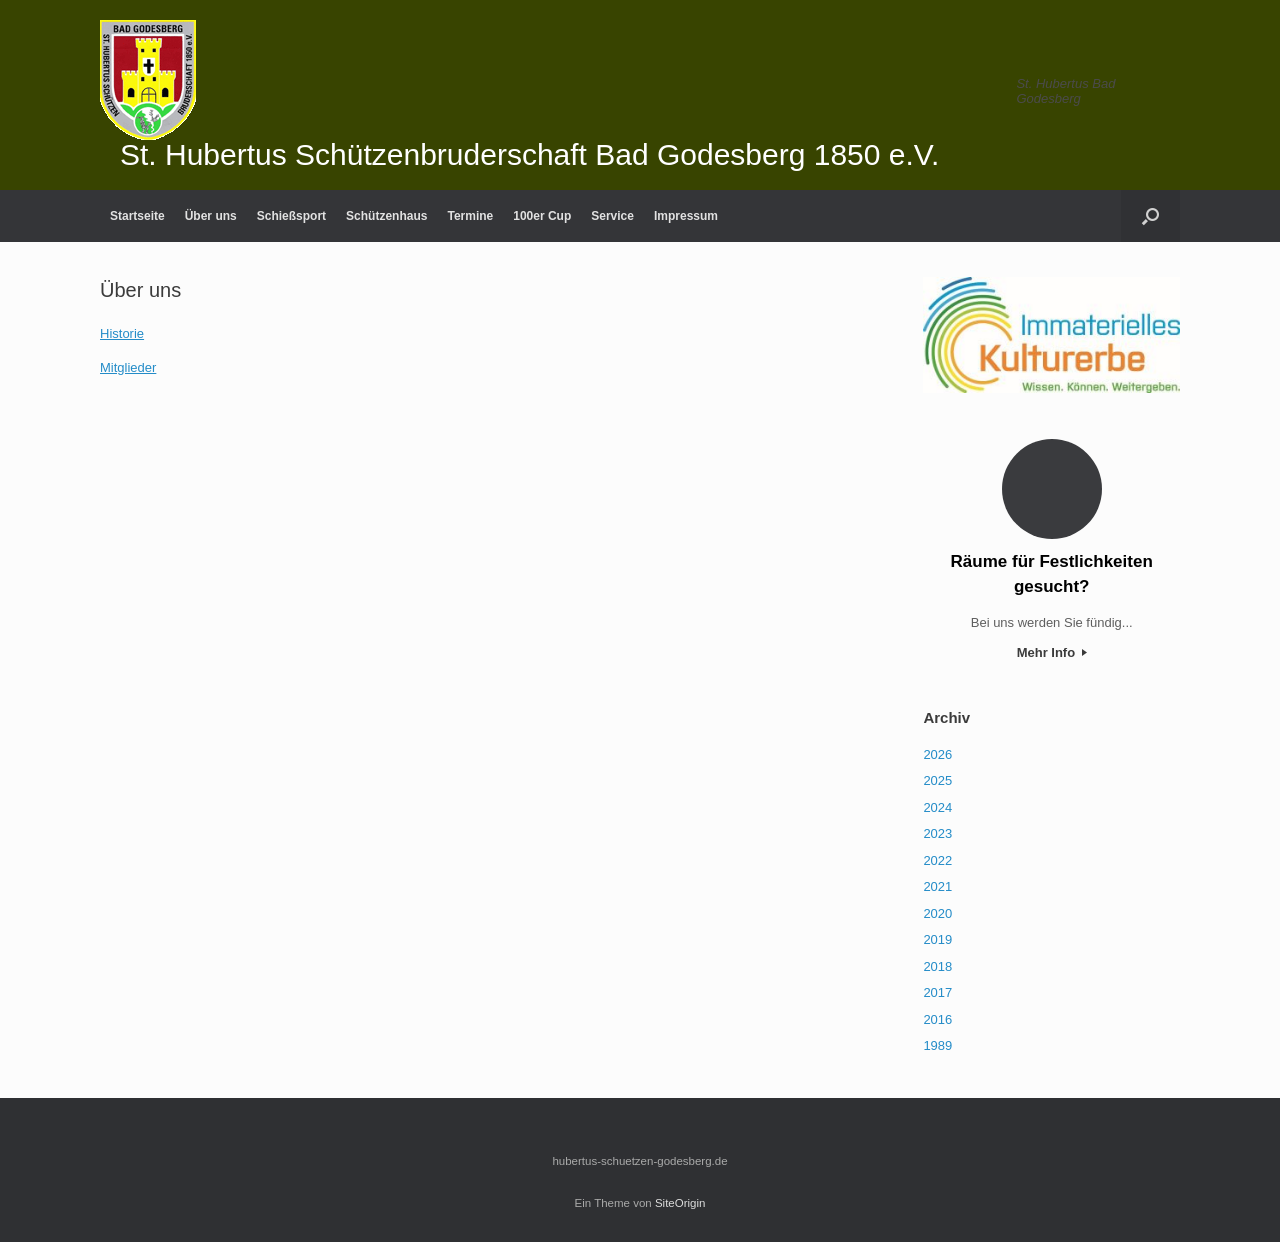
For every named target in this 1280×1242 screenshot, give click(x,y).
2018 (937, 966)
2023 (937, 833)
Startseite (137, 216)
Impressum (686, 216)
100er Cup (542, 216)
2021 (937, 886)
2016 (937, 1019)
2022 (937, 860)
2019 (937, 939)
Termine (470, 216)
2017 (937, 992)
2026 (937, 754)
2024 (937, 807)
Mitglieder (128, 367)
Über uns (211, 216)
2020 (937, 913)
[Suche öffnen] (1150, 216)
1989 (937, 1045)
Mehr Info (1052, 652)
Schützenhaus (386, 216)
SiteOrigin (680, 1203)
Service (612, 216)
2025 (937, 780)
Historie (122, 333)
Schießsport (291, 216)
